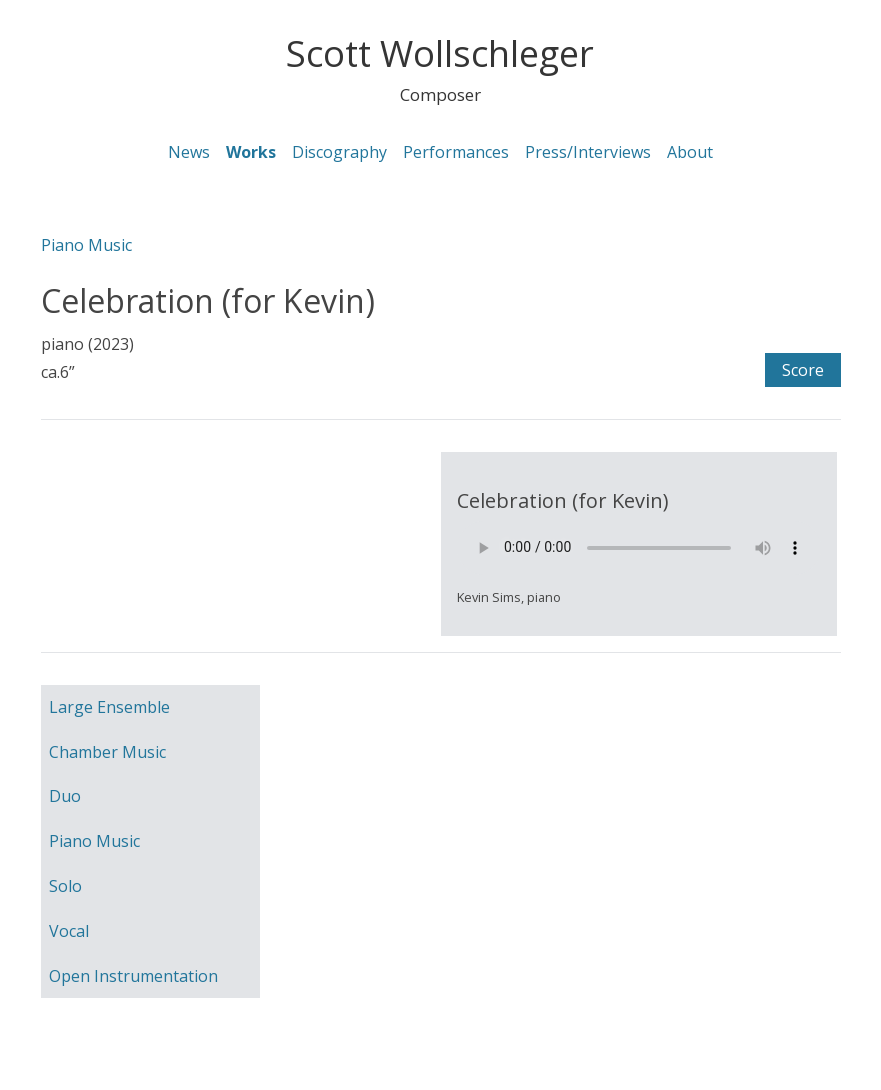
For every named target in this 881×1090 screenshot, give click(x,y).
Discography (339, 152)
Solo (65, 886)
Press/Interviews (588, 152)
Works (251, 152)
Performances (456, 152)
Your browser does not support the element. (639, 548)
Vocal (69, 931)
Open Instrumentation (133, 976)
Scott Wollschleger (440, 53)
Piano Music (86, 245)
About (690, 152)
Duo (65, 796)
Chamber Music (107, 752)
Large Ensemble (109, 707)
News (189, 152)
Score (803, 370)
